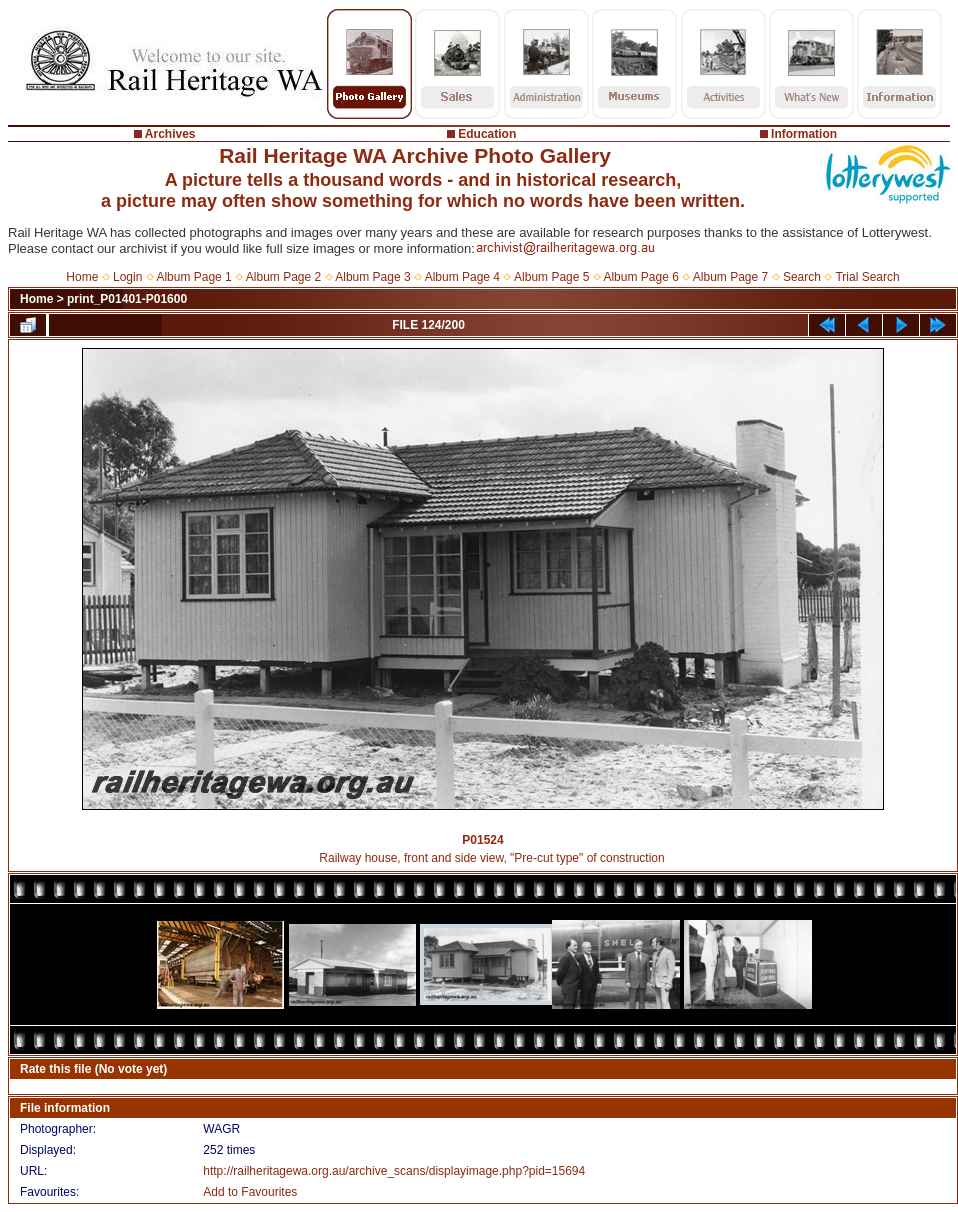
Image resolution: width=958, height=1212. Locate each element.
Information (804, 134)
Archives (170, 134)
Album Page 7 (730, 277)
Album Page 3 (372, 277)
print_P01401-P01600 (127, 299)
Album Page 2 (283, 277)
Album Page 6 (640, 277)
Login (127, 277)
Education (487, 134)
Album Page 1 (193, 277)
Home (82, 277)
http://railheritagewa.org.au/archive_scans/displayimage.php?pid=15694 (394, 1171)
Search (802, 277)
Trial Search (867, 277)
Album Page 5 (551, 277)
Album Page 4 (462, 277)
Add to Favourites (250, 1192)
